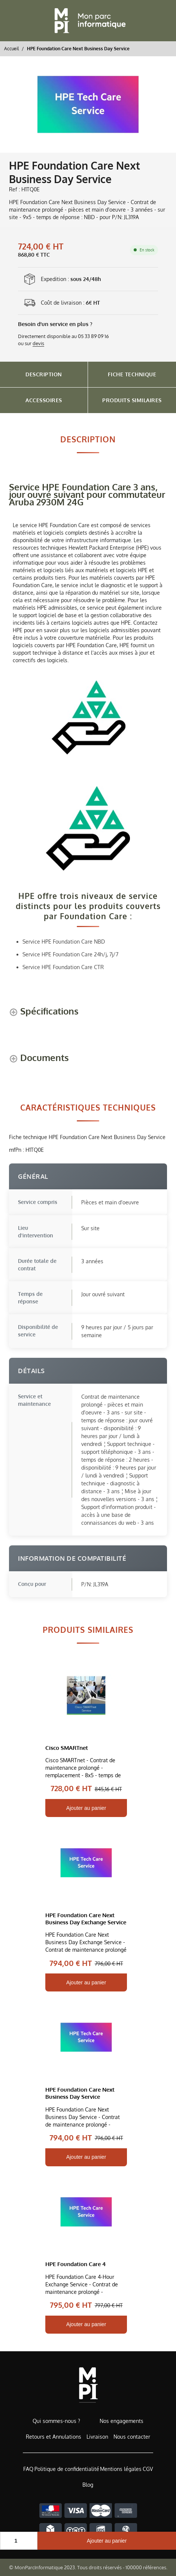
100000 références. (146, 2567)
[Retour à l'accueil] (88, 20)
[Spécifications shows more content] (44, 1012)
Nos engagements (121, 2421)
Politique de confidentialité (66, 2469)
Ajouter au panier (107, 2541)
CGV (148, 2469)
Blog (87, 2484)
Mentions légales (121, 2469)
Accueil (11, 48)
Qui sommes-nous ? (56, 2421)
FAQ (28, 2469)
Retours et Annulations (53, 2436)
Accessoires (43, 400)
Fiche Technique (132, 374)
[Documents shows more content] (39, 1059)
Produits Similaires (132, 400)
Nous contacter (131, 2436)
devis (38, 343)
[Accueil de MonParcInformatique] (88, 2385)
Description (43, 374)
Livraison (97, 2436)
